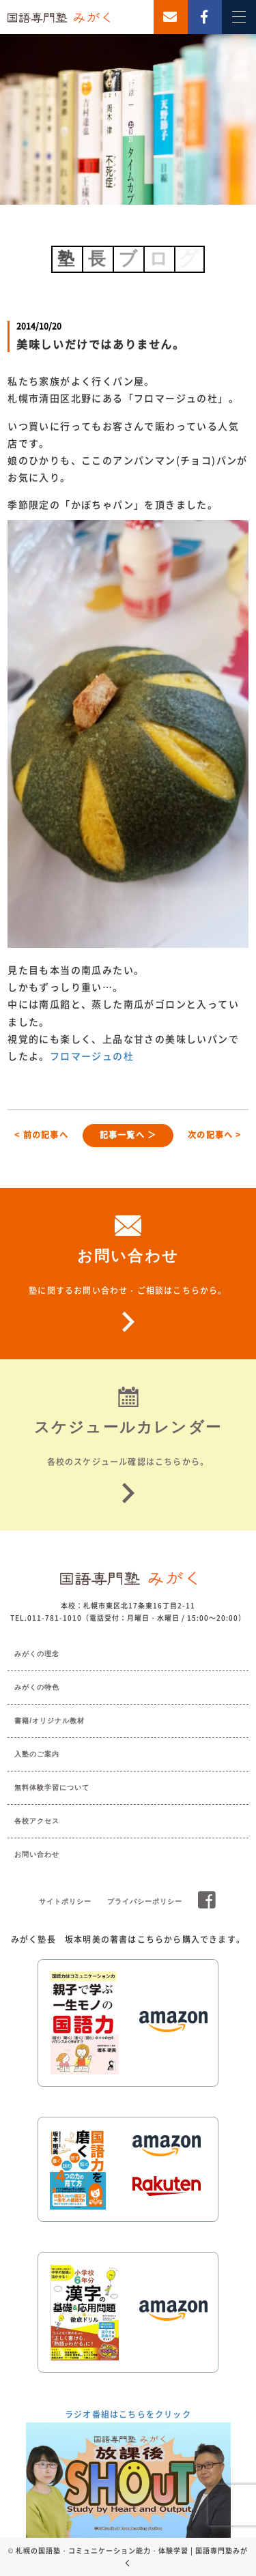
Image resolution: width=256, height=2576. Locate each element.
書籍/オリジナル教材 (49, 1720)
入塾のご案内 (36, 1754)
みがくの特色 (36, 1687)
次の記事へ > (214, 1135)
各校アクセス (36, 1821)
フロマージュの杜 (92, 1055)
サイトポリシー (65, 1901)
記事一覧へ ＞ (128, 1135)
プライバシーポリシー (144, 1901)
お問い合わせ (36, 1854)
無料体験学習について (51, 1787)
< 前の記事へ (41, 1135)
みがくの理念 (36, 1654)
